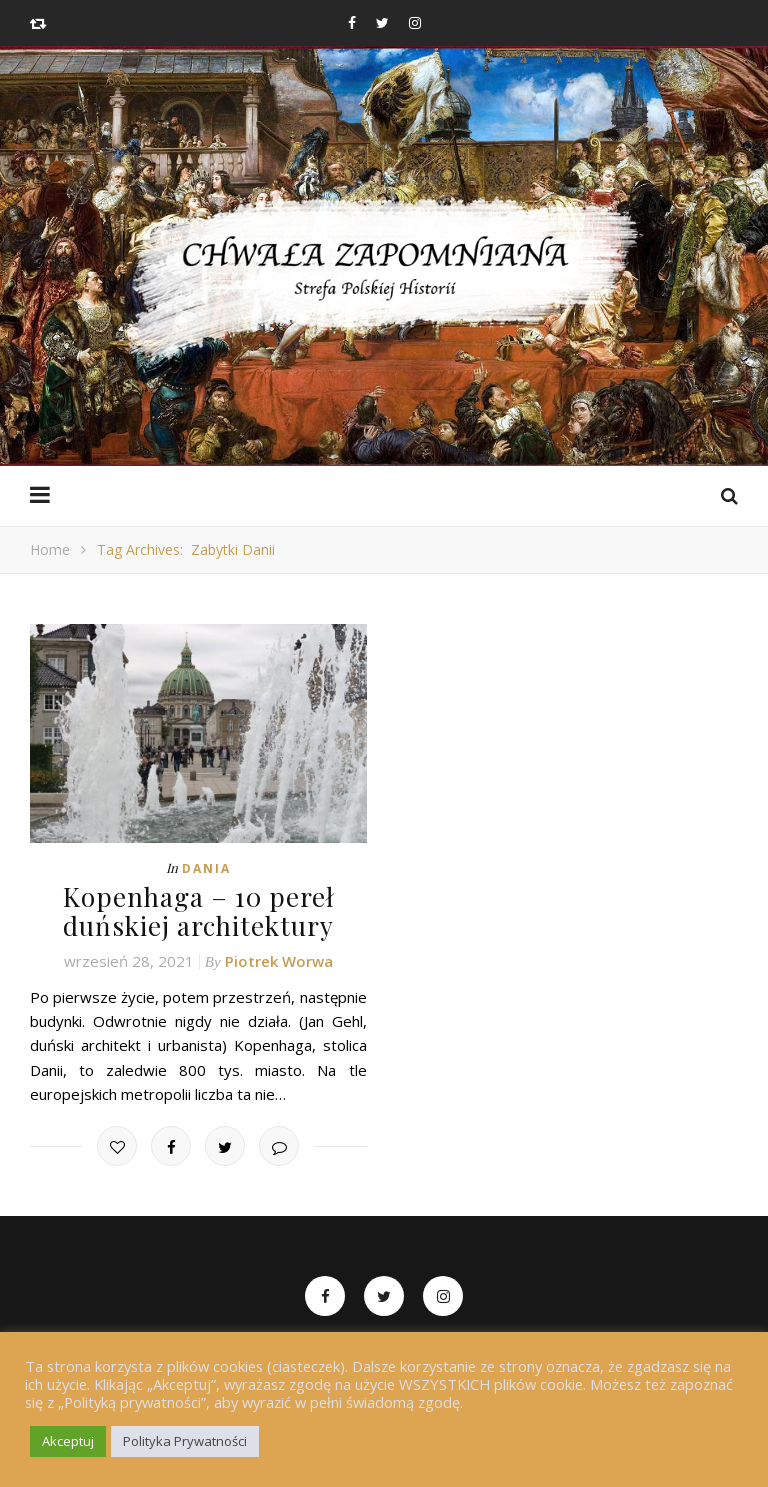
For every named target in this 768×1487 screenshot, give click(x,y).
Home (50, 549)
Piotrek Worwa (279, 961)
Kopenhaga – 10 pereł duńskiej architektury (198, 911)
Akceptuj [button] (68, 1441)
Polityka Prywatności (185, 1441)
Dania (206, 868)
